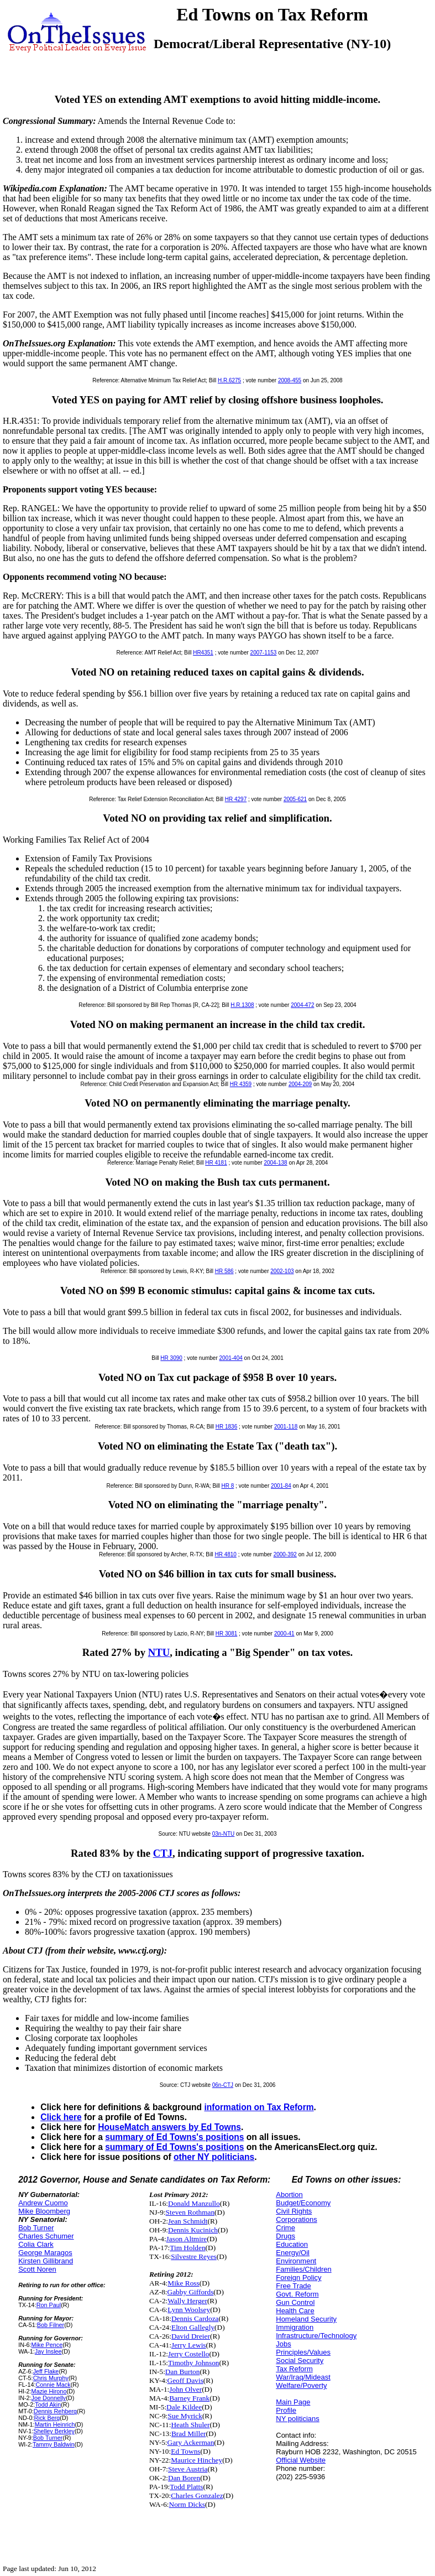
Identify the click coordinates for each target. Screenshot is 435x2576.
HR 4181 (216, 1163)
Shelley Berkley (54, 2431)
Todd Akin (48, 2404)
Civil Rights (294, 2211)
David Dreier (190, 2336)
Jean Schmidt (187, 2221)
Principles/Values (303, 2352)
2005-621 (295, 799)
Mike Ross (183, 2283)
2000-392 (285, 1554)
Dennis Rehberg (55, 2411)
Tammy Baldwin (54, 2444)
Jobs (283, 2344)
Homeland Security (306, 2319)
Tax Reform (294, 2369)
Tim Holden (187, 2247)
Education (292, 2244)
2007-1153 (263, 653)
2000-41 (284, 1633)
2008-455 (289, 380)
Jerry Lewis (188, 2345)
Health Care (295, 2311)
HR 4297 (236, 799)
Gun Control (295, 2302)
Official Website (301, 2460)
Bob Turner (36, 2228)
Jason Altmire (186, 2239)
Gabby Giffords (190, 2292)
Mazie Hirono (49, 2391)
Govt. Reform (297, 2294)
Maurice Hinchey (196, 2460)
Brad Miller (188, 2433)
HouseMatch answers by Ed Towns (169, 2127)
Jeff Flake (46, 2371)
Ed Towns (185, 2451)
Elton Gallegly (192, 2327)
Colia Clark (36, 2244)
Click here (61, 2117)
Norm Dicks (187, 2504)
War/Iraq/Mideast (303, 2377)
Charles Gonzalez (197, 2495)
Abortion (289, 2194)
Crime (285, 2228)
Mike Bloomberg (44, 2211)
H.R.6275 (229, 380)
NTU (159, 1652)
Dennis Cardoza (195, 2318)
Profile (286, 2410)
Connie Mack (52, 2384)
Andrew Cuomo (43, 2203)
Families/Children (303, 2269)
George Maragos (45, 2252)
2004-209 (300, 1084)
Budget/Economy (303, 2203)
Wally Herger (187, 2301)
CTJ (162, 1853)
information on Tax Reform (258, 2107)
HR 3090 (171, 1358)
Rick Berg (47, 2417)
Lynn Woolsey (188, 2309)
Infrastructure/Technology (316, 2335)
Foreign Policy (298, 2277)
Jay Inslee (48, 2351)
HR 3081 (226, 1633)
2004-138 (275, 1163)
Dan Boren (184, 2478)
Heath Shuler (190, 2425)
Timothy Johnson (193, 2363)
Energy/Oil (293, 2252)
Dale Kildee (184, 2407)
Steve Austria (187, 2469)
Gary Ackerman (190, 2442)
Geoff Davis (185, 2380)
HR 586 (224, 1271)
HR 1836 (226, 1427)
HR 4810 (225, 1554)
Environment (296, 2261)
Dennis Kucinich (193, 2230)
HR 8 (228, 1486)
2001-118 (285, 1427)
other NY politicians (214, 2157)
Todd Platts (186, 2486)
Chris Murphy (51, 2378)
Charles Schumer (46, 2236)
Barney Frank (189, 2398)
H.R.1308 (242, 1005)
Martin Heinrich (55, 2424)
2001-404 (231, 1358)
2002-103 (282, 1271)
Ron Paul (48, 2305)
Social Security (299, 2360)
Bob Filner (50, 2324)
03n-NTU (223, 1834)
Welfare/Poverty (301, 2385)
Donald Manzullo (194, 2203)
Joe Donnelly (49, 2398)
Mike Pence (47, 2344)
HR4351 (203, 653)
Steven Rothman (190, 2212)
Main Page (293, 2402)
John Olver (185, 2389)
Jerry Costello (188, 2354)
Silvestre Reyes (194, 2256)
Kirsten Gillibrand (45, 2261)
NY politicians (297, 2418)
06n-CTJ (222, 2085)
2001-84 (281, 1486)
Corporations (296, 2219)
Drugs (285, 2236)
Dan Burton (182, 2371)
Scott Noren (37, 2269)
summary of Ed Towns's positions (174, 2137)
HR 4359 (240, 1084)
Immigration (294, 2327)
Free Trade (293, 2286)
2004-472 (302, 1005)
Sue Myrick (184, 2416)
